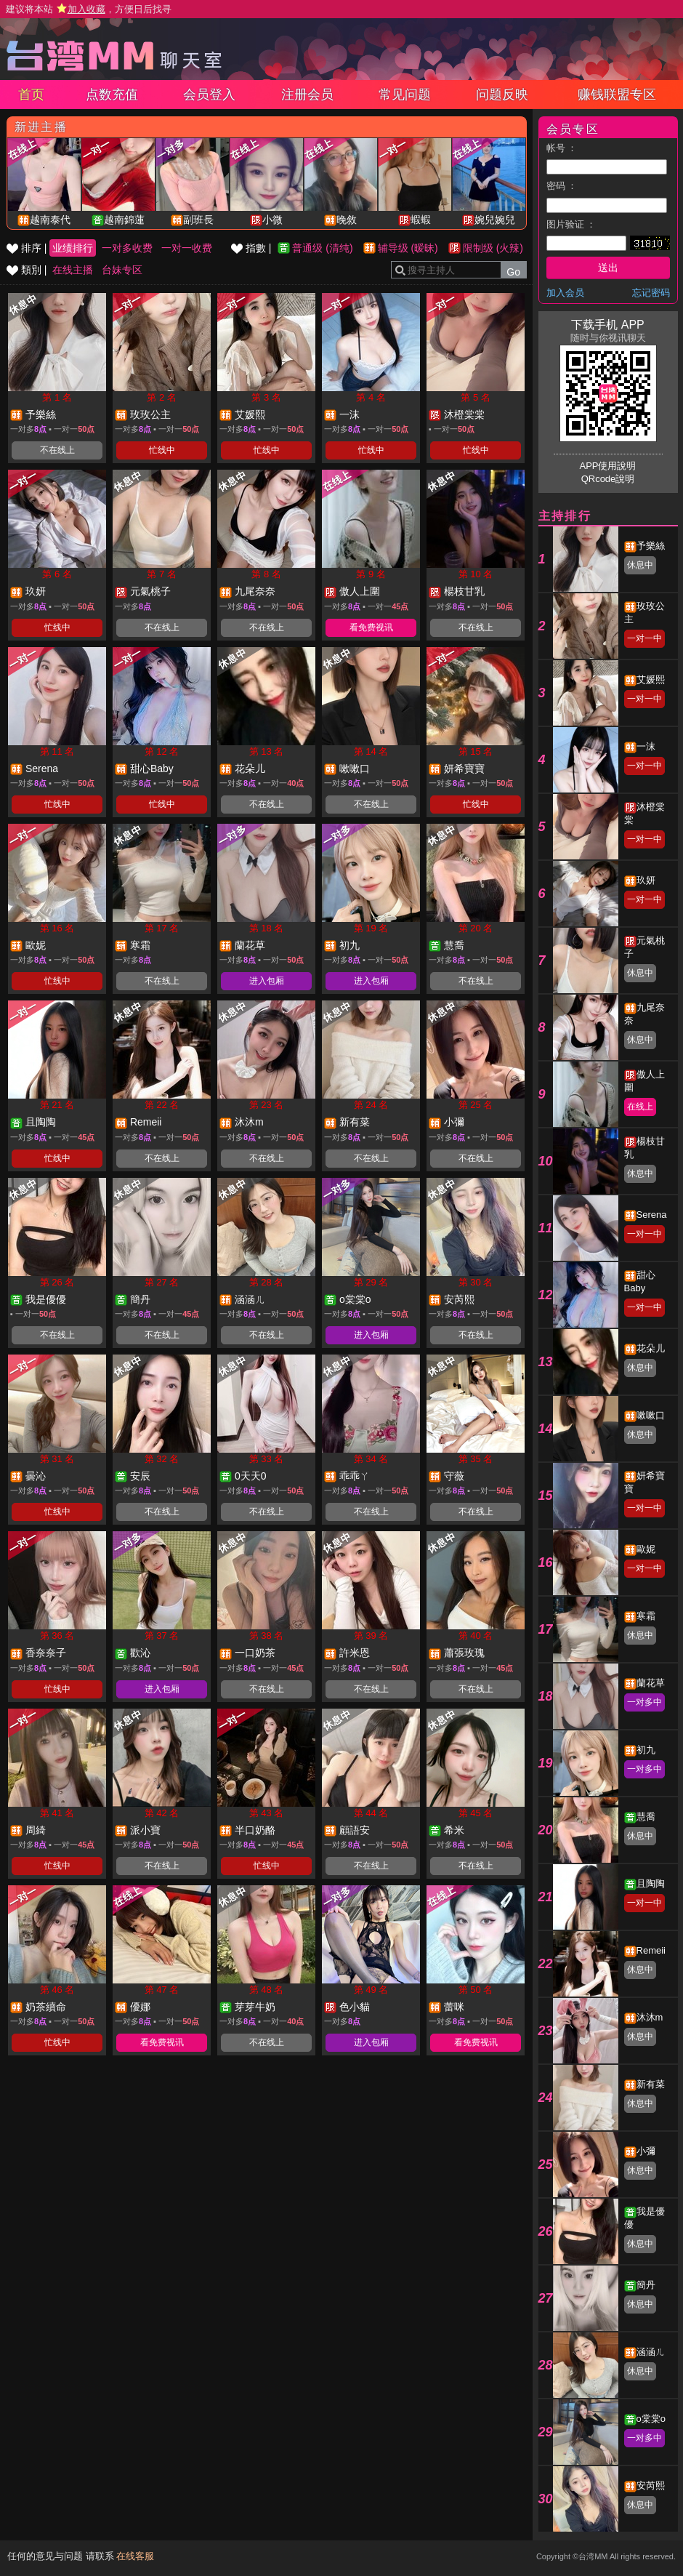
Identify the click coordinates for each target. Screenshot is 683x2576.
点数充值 (112, 94)
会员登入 (209, 94)
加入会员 (565, 292)
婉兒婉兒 (494, 219)
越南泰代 (50, 219)
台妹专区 (122, 270)
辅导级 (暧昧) (408, 248)
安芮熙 (650, 2485)
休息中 (640, 565)
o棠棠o (651, 2418)
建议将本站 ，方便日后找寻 (88, 9)
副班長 (198, 219)
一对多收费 (127, 248)
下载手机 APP (607, 324)
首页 (31, 94)
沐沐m (649, 2017)
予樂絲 (650, 545)
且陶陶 (650, 1883)
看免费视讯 (371, 627)
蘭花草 (650, 1682)
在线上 (640, 1107)
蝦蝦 (421, 219)
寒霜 (645, 1615)
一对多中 (644, 1702)
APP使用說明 (607, 465)
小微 (272, 219)
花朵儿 (650, 1348)
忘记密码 (651, 292)
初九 (645, 1749)
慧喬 (645, 1816)
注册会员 (307, 94)
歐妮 (645, 1549)
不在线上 (57, 450)
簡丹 (645, 2284)
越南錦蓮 (124, 219)
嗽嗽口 (650, 1415)
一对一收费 (186, 248)
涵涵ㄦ (650, 2351)
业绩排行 (72, 248)
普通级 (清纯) (322, 248)
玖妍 (645, 880)
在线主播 (72, 270)
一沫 (645, 746)
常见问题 (405, 94)
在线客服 (135, 2556)
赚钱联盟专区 (617, 94)
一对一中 (644, 638)
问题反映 (502, 94)
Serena (651, 1214)
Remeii (651, 1950)
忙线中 (162, 450)
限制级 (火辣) (493, 248)
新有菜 (650, 2084)
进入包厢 (266, 981)
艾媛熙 (650, 679)
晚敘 (346, 219)
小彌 (645, 2151)
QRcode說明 (608, 478)
